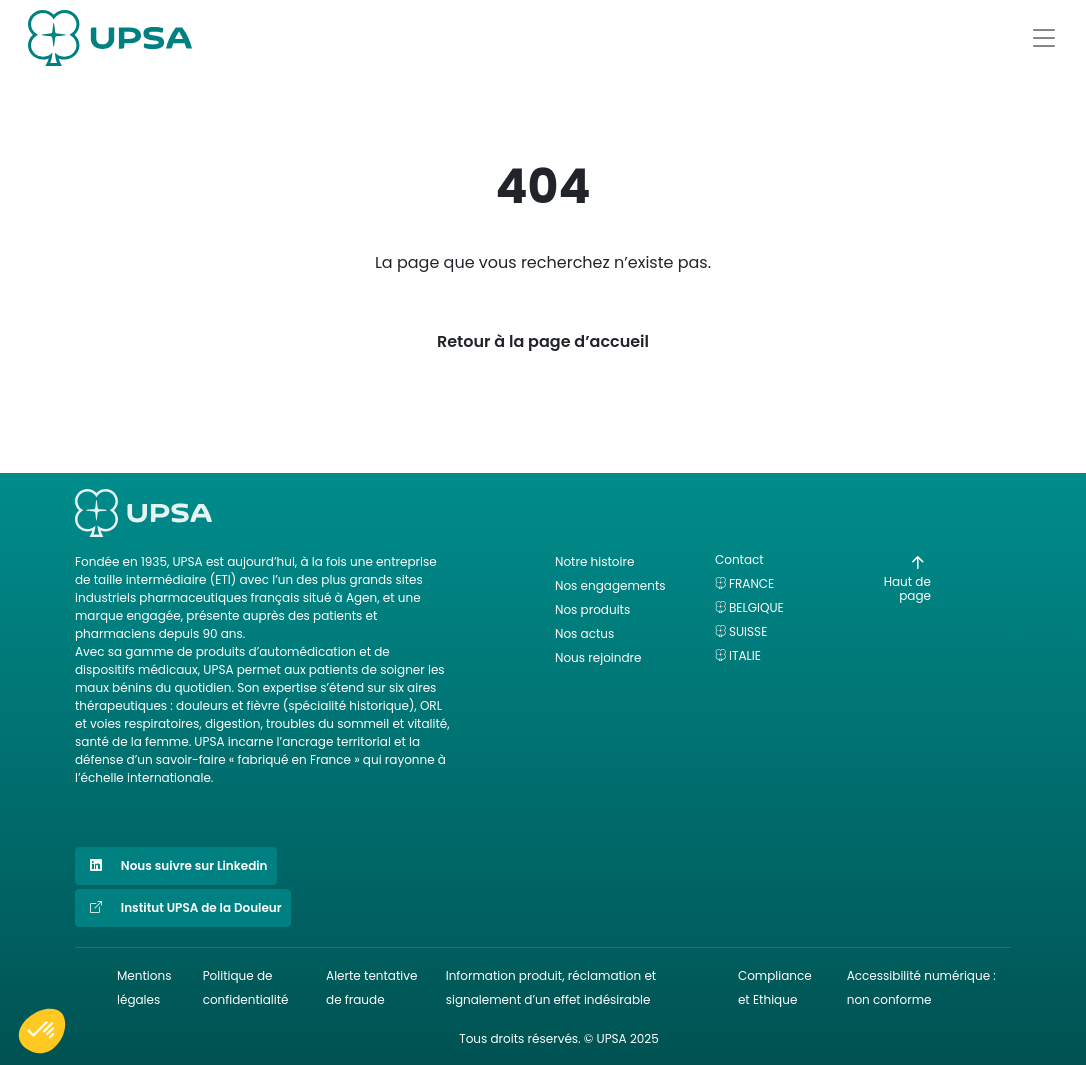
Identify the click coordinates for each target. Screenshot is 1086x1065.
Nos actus (584, 633)
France (751, 583)
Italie (745, 655)
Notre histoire (594, 561)
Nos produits (592, 609)
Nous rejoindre (598, 657)
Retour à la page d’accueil (543, 341)
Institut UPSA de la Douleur (183, 908)
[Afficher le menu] (1044, 38)
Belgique (756, 607)
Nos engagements (610, 585)
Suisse (748, 631)
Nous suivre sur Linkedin (176, 866)
